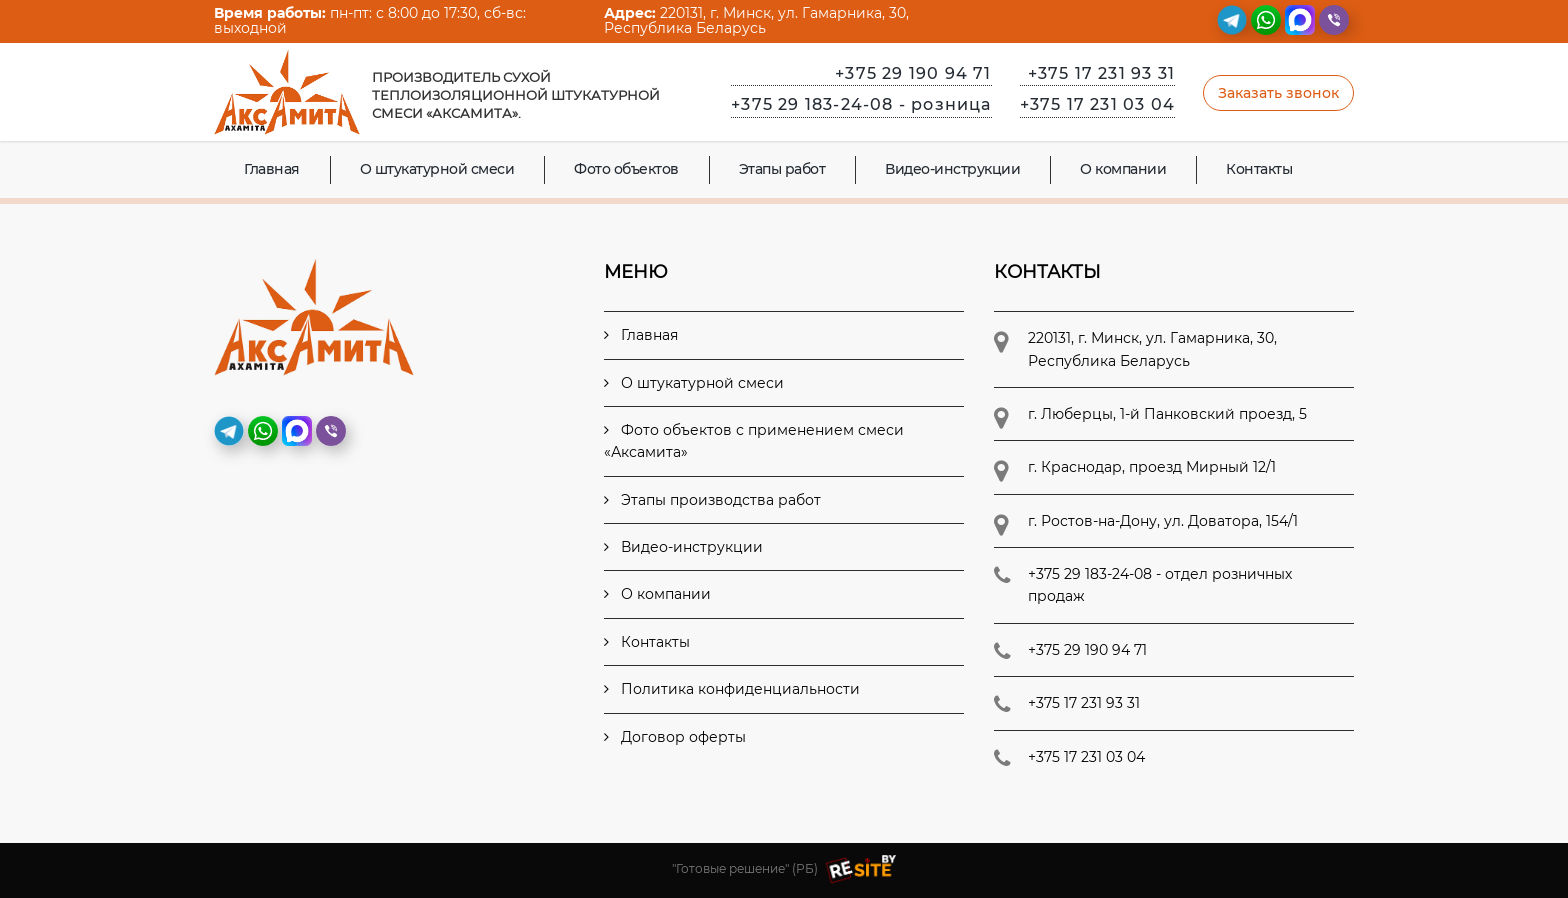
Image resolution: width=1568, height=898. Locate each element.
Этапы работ (782, 169)
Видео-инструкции (952, 169)
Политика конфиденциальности (732, 689)
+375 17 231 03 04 (1097, 104)
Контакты (1259, 169)
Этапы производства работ (712, 500)
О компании (1123, 169)
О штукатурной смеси (437, 169)
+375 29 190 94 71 (913, 73)
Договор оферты (675, 737)
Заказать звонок (1278, 93)
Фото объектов (626, 169)
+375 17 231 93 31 (1101, 73)
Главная (272, 169)
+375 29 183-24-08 (861, 104)
